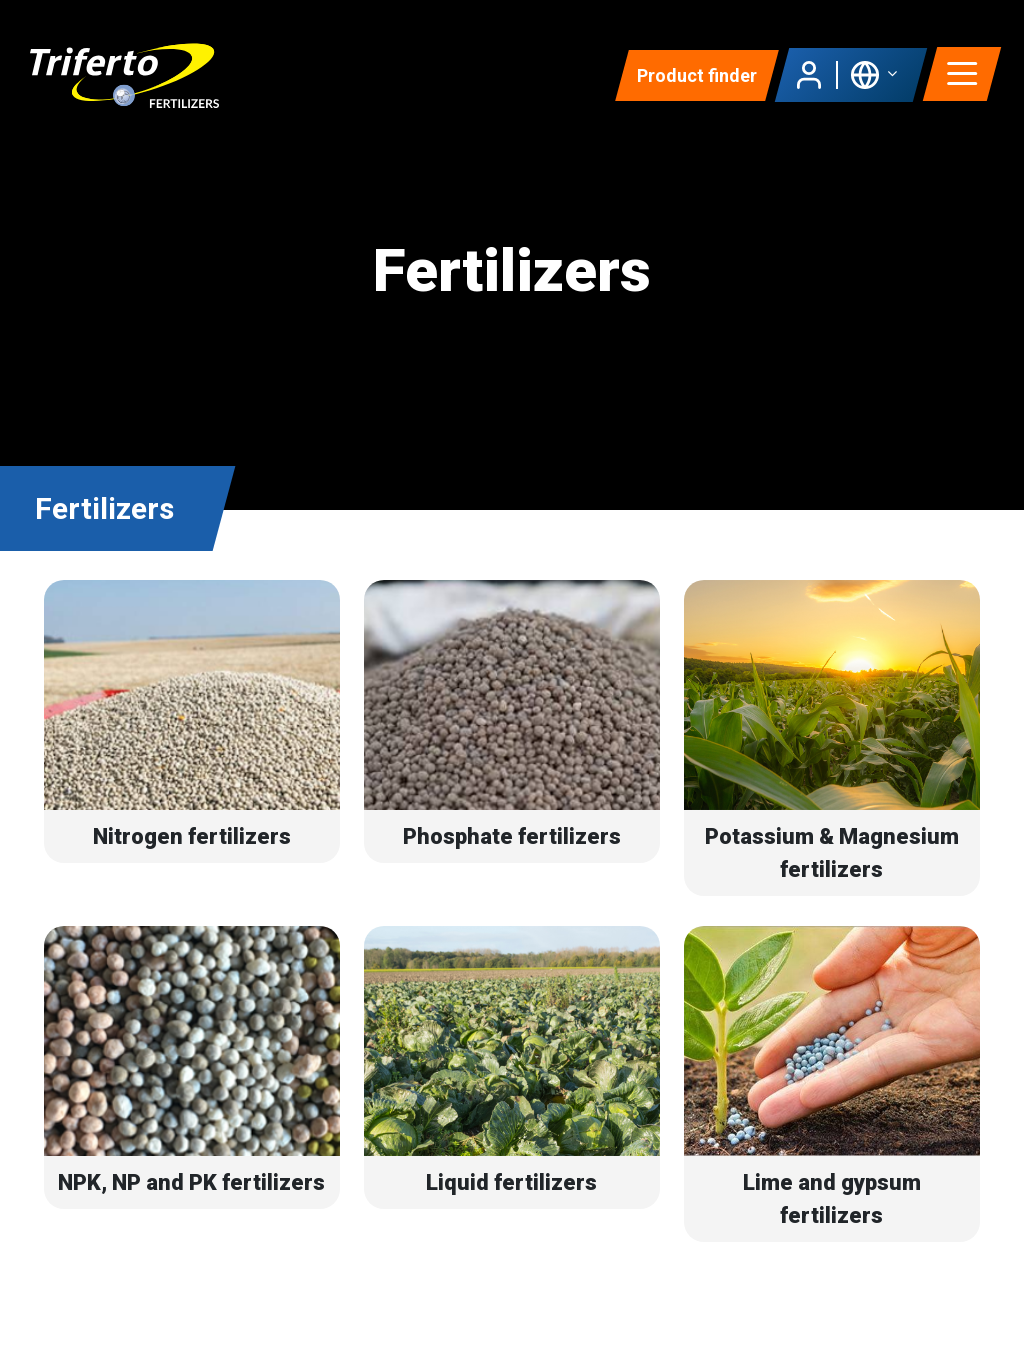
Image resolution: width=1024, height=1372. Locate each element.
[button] (873, 75)
